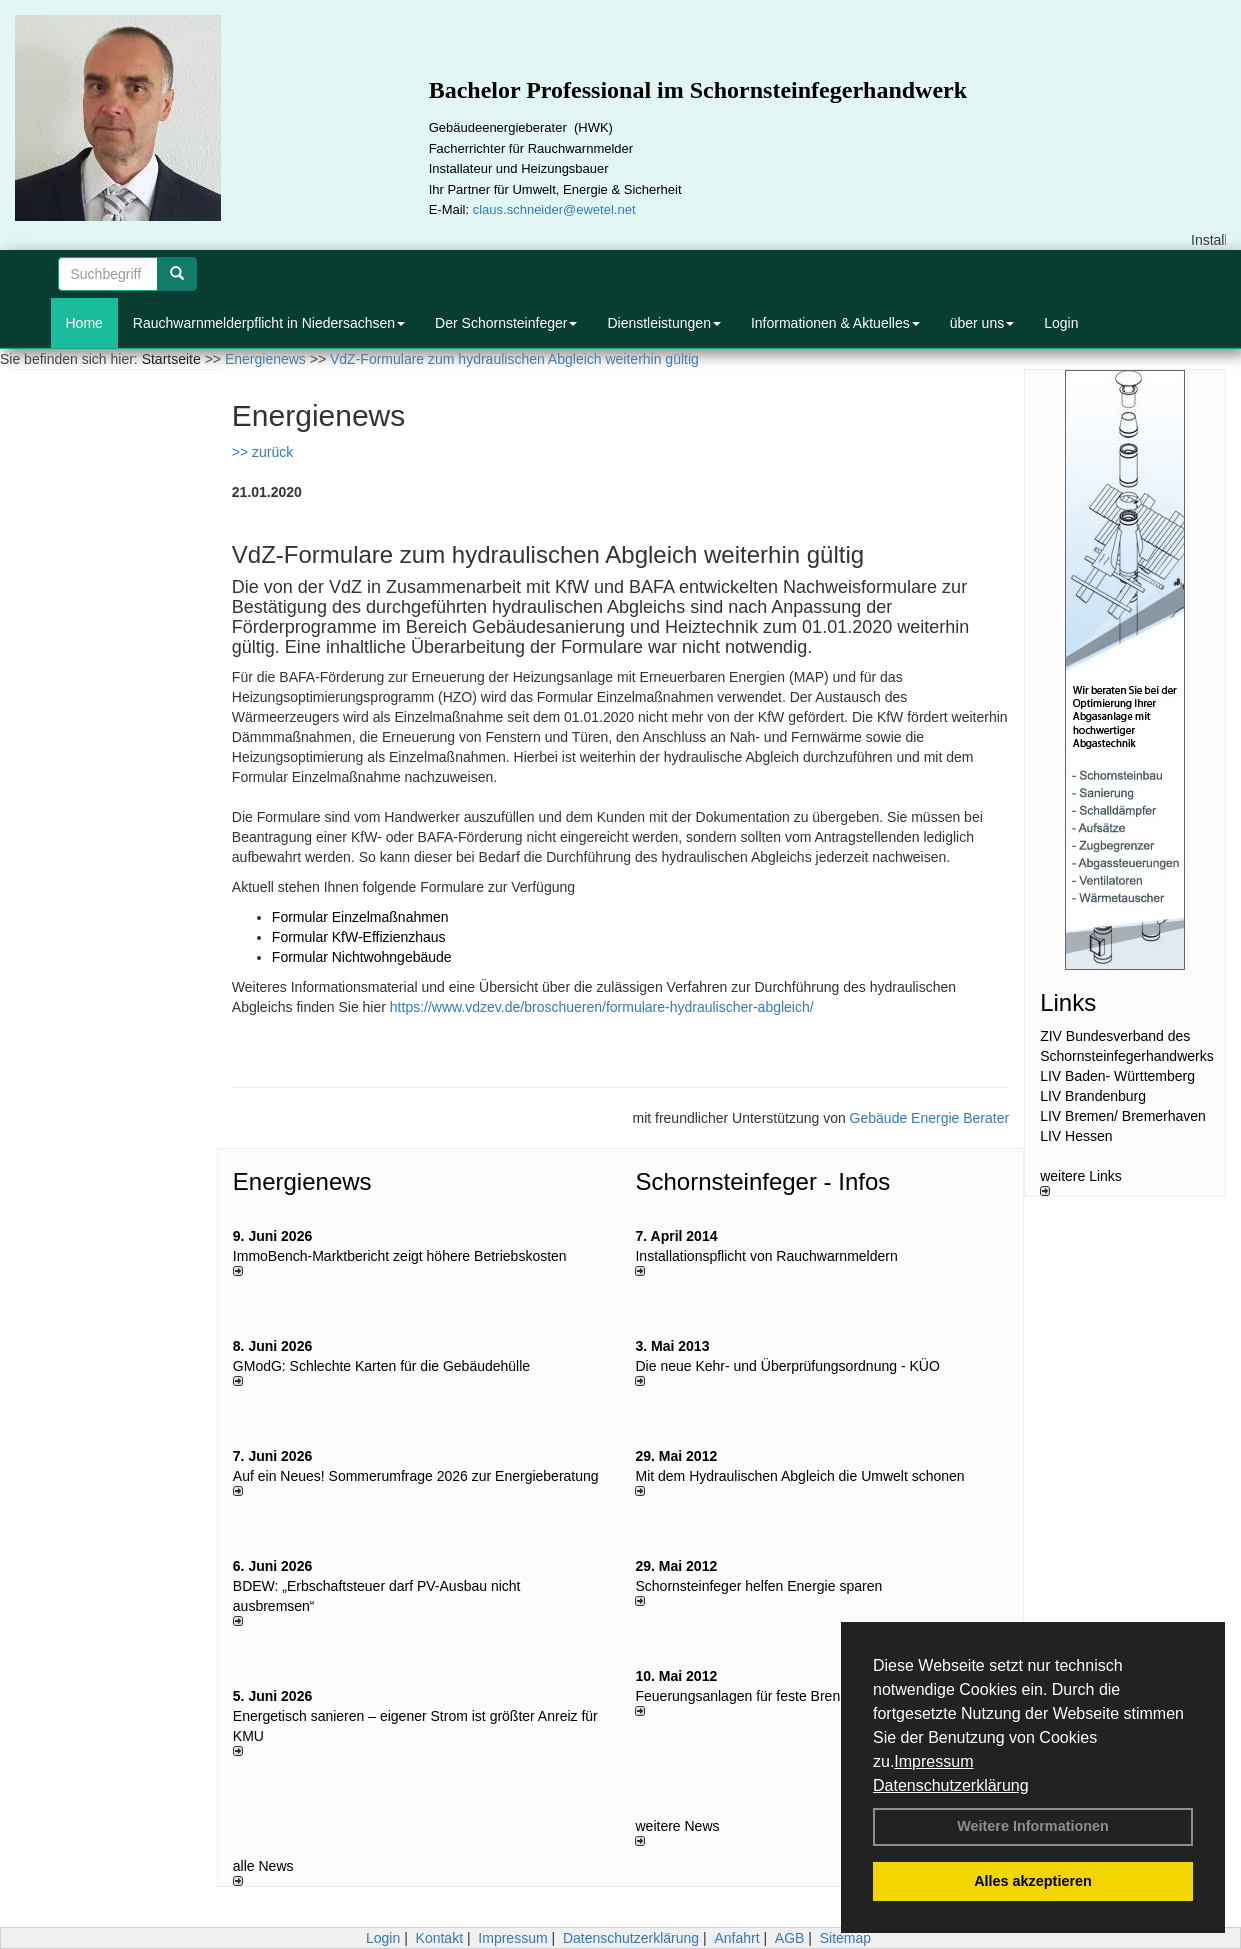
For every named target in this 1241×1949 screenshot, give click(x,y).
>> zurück (262, 452)
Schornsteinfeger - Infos (762, 1181)
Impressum (933, 1761)
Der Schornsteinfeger (506, 323)
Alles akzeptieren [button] (1033, 1881)
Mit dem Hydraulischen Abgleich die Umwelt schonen (799, 1476)
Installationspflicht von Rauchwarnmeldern (766, 1256)
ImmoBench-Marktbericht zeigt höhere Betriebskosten (400, 1256)
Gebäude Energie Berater (930, 1118)
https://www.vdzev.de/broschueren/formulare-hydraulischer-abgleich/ (602, 1007)
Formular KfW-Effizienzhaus (359, 937)
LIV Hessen (1076, 1136)
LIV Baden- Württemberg (1117, 1076)
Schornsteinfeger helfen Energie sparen (758, 1586)
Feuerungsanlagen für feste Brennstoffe (758, 1696)
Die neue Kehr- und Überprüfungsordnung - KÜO (787, 1366)
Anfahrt (736, 1938)
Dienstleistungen (664, 323)
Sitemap (845, 1938)
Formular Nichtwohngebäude (362, 957)
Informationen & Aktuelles (835, 323)
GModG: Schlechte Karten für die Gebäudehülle (381, 1366)
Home (84, 323)
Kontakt (439, 1938)
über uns (982, 323)
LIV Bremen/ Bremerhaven (1123, 1116)
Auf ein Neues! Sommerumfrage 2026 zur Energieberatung (416, 1476)
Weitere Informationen (1033, 1826)
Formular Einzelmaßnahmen (360, 917)
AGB (790, 1938)
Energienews (302, 1181)
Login (1061, 323)
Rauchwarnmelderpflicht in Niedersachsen (269, 323)
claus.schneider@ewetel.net (554, 209)
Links (1068, 1002)
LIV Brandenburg (1093, 1096)
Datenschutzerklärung (951, 1785)
